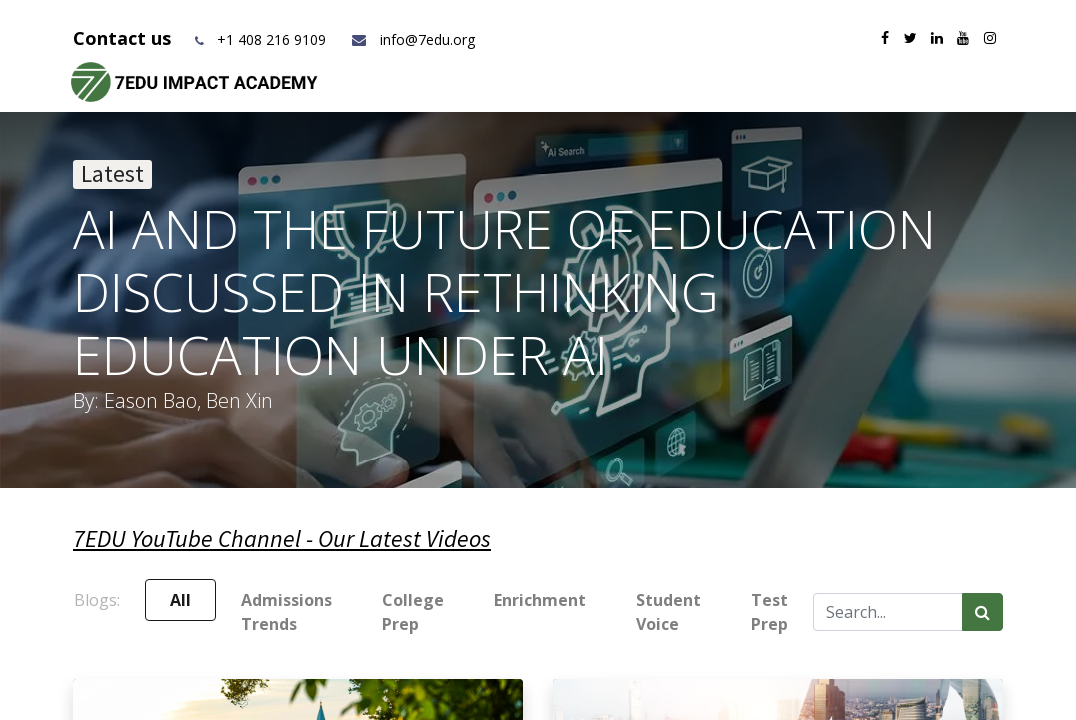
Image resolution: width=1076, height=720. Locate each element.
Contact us (124, 38)
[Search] (982, 612)
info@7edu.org (412, 39)
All (180, 600)
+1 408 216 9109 (271, 39)
